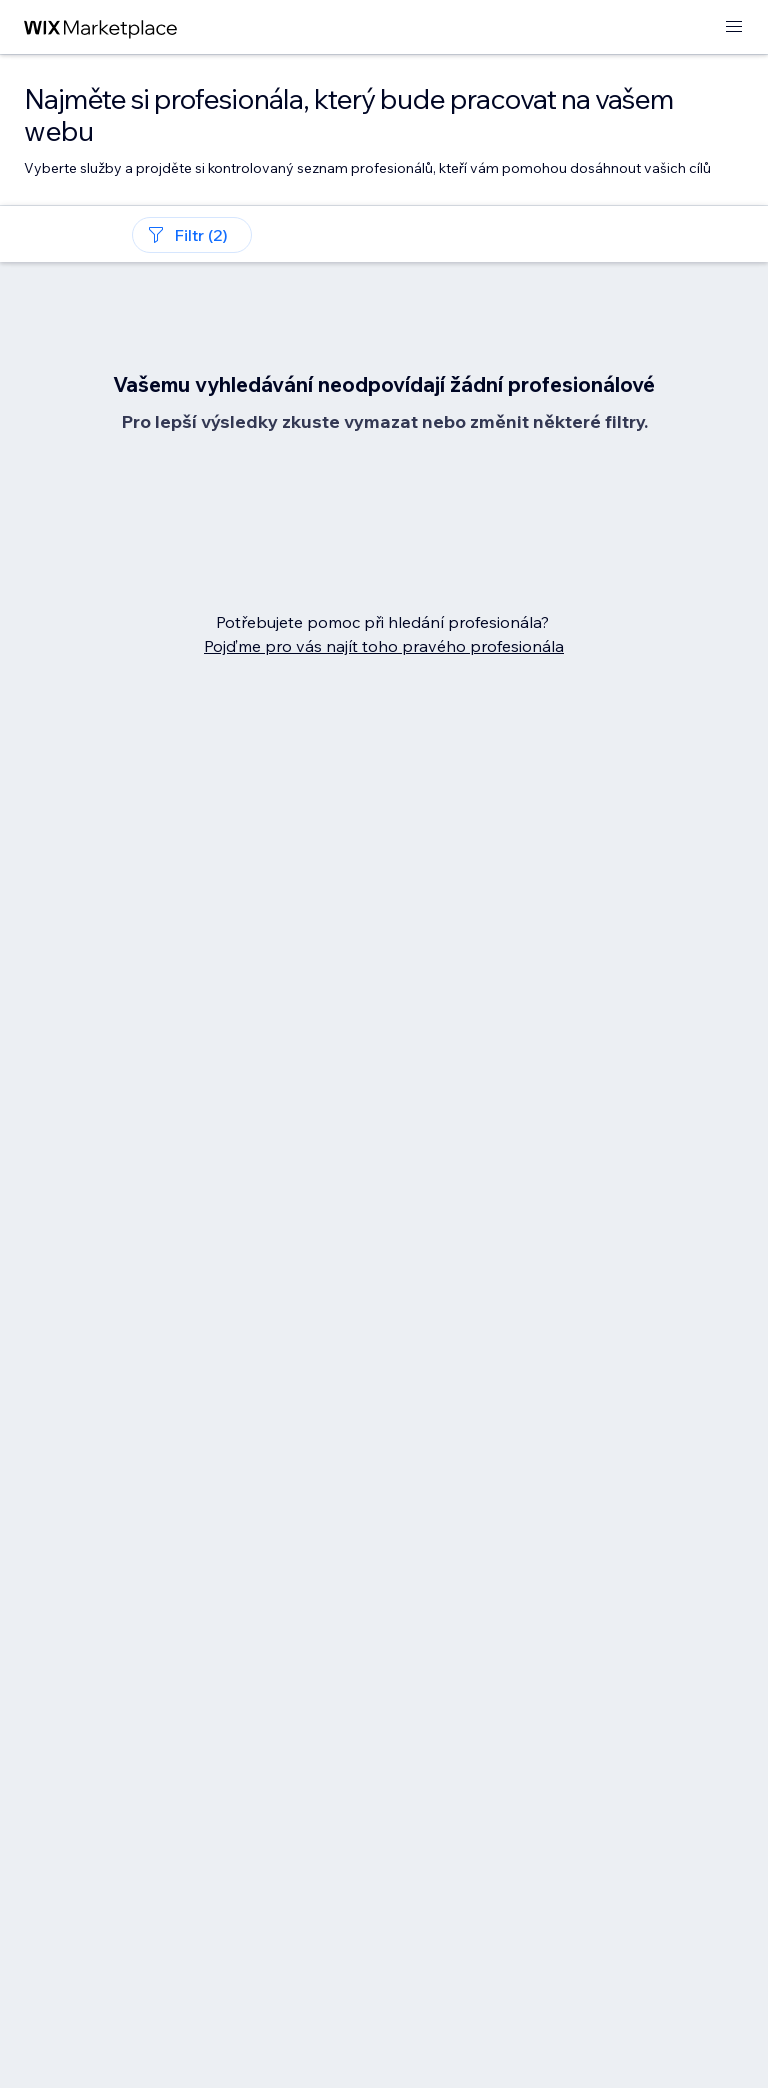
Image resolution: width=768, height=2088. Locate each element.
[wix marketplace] (101, 27)
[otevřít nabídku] (734, 27)
